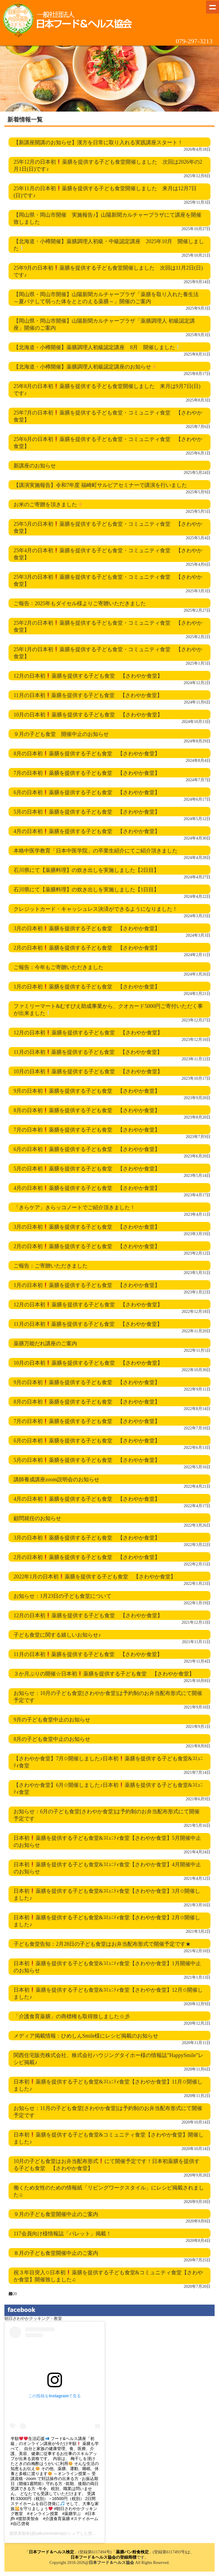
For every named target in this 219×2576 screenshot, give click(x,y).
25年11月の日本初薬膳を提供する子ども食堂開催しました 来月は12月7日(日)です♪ (105, 191)
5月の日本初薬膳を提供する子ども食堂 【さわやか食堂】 (87, 812)
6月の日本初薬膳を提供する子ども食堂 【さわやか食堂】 (87, 792)
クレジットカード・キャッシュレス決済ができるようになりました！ (96, 909)
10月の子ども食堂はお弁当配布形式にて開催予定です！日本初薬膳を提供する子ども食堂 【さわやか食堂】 (107, 2164)
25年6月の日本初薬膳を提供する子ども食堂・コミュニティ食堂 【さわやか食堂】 (108, 442)
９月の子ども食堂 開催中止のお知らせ (61, 734)
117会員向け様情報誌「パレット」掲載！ (62, 2234)
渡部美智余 (19, 2533)
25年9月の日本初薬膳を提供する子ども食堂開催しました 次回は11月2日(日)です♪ (108, 271)
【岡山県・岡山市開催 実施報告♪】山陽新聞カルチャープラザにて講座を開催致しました (107, 218)
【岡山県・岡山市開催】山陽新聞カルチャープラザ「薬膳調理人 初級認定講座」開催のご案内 (104, 324)
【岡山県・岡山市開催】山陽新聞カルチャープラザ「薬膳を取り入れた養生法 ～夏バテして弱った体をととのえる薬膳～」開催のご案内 (106, 297)
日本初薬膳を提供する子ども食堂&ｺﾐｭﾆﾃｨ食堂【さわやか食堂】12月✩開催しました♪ (108, 1993)
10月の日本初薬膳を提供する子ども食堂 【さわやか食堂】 (88, 715)
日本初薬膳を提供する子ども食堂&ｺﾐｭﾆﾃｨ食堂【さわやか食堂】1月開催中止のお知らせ (107, 1966)
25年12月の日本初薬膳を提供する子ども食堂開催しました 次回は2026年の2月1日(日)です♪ (108, 165)
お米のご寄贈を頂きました (48, 504)
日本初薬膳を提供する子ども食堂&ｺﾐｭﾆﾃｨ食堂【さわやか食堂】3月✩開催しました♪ (107, 1894)
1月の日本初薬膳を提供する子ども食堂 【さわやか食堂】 (87, 987)
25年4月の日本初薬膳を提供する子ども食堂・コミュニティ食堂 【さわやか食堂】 (108, 554)
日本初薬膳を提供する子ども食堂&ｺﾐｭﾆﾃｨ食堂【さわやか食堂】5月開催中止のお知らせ (107, 1841)
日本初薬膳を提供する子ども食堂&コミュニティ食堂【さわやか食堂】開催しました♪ (109, 2138)
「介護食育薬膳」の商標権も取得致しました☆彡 (72, 2016)
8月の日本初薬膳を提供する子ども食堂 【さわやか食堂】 (87, 754)
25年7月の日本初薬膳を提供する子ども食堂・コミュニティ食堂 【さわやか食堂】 (108, 416)
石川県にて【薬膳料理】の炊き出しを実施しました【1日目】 (86, 890)
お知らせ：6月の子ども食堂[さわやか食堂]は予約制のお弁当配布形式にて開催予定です (107, 1815)
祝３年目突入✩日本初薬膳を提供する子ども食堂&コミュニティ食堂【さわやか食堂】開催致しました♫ (108, 2276)
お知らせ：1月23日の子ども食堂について (62, 1596)
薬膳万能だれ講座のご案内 (45, 1343)
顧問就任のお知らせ (37, 1518)
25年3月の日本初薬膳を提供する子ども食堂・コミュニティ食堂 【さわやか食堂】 (108, 580)
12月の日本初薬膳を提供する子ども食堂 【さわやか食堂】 (88, 676)
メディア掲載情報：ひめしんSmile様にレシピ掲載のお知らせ (86, 2036)
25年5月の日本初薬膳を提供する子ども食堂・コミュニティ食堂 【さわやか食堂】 (108, 527)
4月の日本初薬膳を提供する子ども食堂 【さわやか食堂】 (87, 831)
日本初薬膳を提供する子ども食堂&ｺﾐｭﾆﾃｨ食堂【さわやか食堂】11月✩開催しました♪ (108, 2085)
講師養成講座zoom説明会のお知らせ (56, 1479)
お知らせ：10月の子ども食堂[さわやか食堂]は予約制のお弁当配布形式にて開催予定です (108, 1696)
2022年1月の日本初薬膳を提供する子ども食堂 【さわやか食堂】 (95, 1577)
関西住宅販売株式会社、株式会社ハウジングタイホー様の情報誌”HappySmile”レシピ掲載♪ (108, 2058)
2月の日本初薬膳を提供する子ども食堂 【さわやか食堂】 (87, 948)
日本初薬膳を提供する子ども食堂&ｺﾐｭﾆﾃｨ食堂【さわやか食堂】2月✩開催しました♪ (107, 1921)
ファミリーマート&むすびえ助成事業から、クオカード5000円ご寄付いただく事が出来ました (108, 1009)
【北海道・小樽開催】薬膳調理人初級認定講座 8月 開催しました (97, 347)
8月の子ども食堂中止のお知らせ (52, 1739)
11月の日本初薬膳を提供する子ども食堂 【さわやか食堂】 (88, 695)
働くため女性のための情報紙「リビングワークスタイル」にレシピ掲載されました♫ (109, 2191)
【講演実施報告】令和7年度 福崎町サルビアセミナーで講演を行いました (100, 485)
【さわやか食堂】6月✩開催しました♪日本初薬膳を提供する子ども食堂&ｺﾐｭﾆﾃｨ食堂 (108, 1788)
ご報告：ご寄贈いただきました (51, 1266)
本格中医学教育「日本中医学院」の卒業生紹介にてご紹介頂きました (96, 851)
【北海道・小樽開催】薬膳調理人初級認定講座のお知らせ (85, 367)
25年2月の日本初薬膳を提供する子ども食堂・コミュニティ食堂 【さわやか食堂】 (108, 626)
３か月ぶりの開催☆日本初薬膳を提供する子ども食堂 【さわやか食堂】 (104, 1674)
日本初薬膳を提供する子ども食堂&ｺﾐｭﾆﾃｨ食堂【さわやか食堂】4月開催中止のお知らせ (107, 1868)
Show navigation (212, 7)
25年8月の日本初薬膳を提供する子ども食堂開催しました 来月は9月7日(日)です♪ (107, 389)
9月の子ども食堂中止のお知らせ (52, 1720)
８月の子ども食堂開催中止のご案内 (56, 2253)
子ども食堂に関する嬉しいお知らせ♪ (57, 1635)
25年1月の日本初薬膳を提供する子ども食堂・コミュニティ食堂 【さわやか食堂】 (108, 652)
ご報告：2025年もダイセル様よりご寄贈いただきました (80, 603)
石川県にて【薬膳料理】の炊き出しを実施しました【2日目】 (86, 870)
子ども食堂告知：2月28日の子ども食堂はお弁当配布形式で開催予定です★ (102, 1944)
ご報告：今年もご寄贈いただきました (58, 967)
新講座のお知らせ (35, 466)
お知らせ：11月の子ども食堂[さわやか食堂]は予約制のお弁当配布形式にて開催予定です (108, 2111)
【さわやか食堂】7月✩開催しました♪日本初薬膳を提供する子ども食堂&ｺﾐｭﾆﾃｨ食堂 (108, 1762)
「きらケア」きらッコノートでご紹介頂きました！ (74, 1207)
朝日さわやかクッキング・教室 (33, 2318)
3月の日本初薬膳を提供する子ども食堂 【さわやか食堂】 (87, 928)
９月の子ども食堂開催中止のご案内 (56, 2214)
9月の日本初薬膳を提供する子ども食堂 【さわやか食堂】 (87, 1091)
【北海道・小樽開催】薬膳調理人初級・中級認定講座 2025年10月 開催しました (109, 244)
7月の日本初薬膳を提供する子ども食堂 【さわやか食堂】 (87, 773)
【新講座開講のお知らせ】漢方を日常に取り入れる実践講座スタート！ (98, 142)
